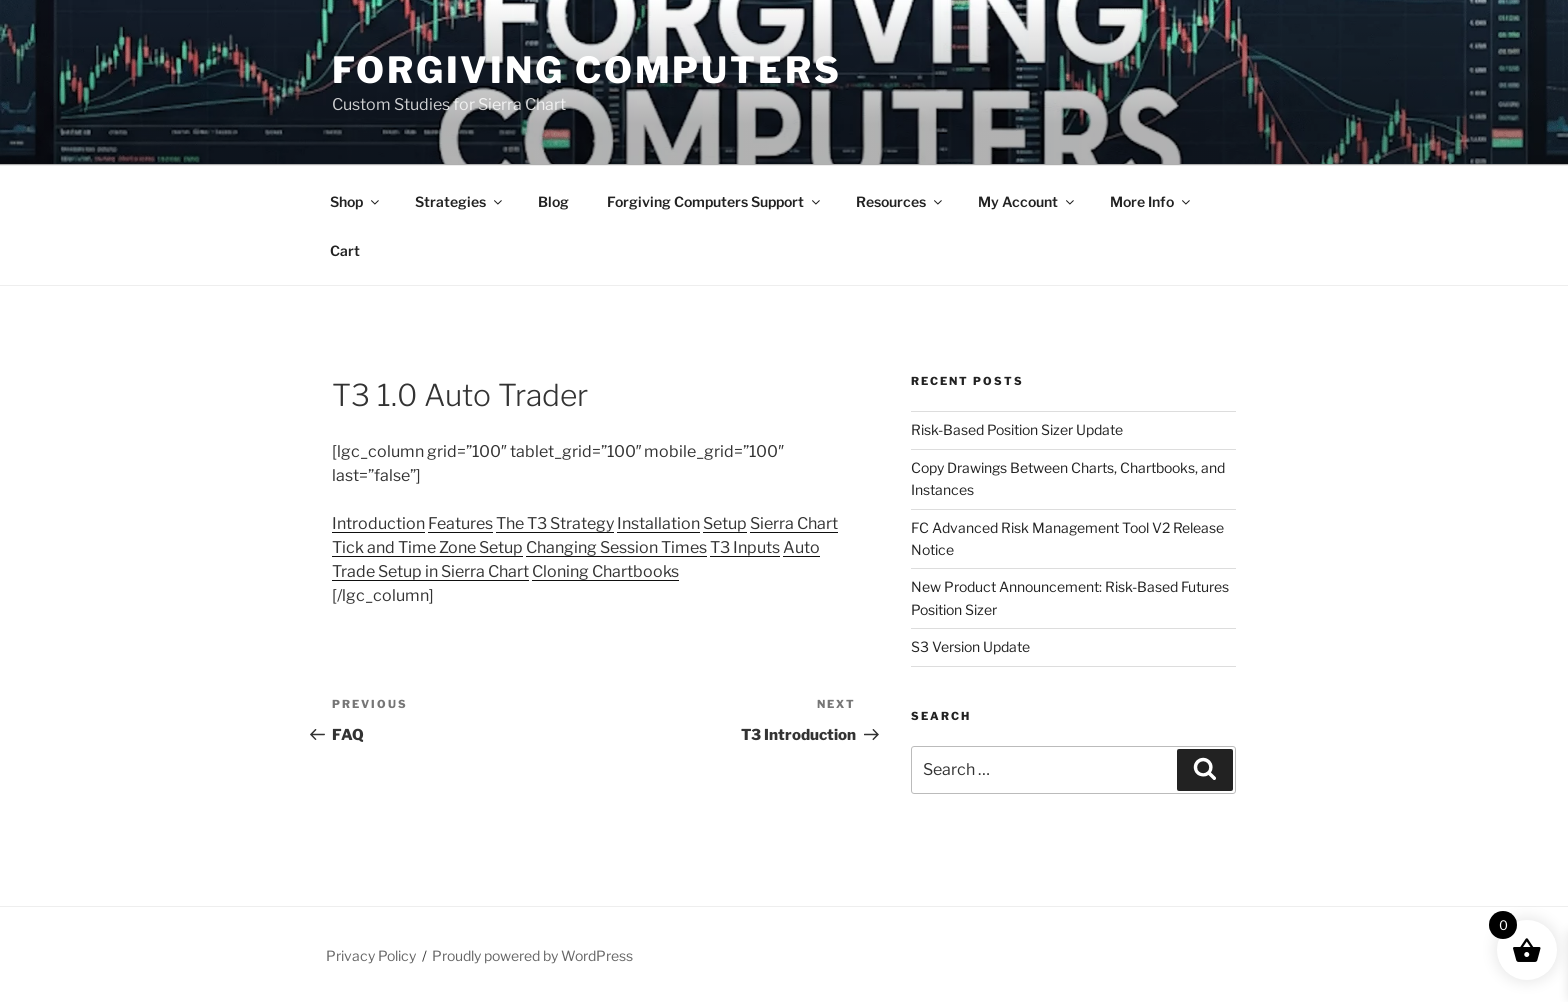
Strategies (460, 201)
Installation (658, 523)
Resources (900, 201)
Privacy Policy (371, 955)
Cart (345, 250)
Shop (356, 201)
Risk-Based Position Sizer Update (1017, 429)
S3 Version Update (970, 646)
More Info (1151, 201)
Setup (725, 523)
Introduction (378, 523)
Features (460, 523)
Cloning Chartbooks (605, 571)
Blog (553, 201)
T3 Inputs (745, 547)
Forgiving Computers (587, 70)
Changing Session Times (616, 547)
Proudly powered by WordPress (532, 955)
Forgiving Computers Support (715, 201)
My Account (1027, 201)
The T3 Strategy (555, 523)
